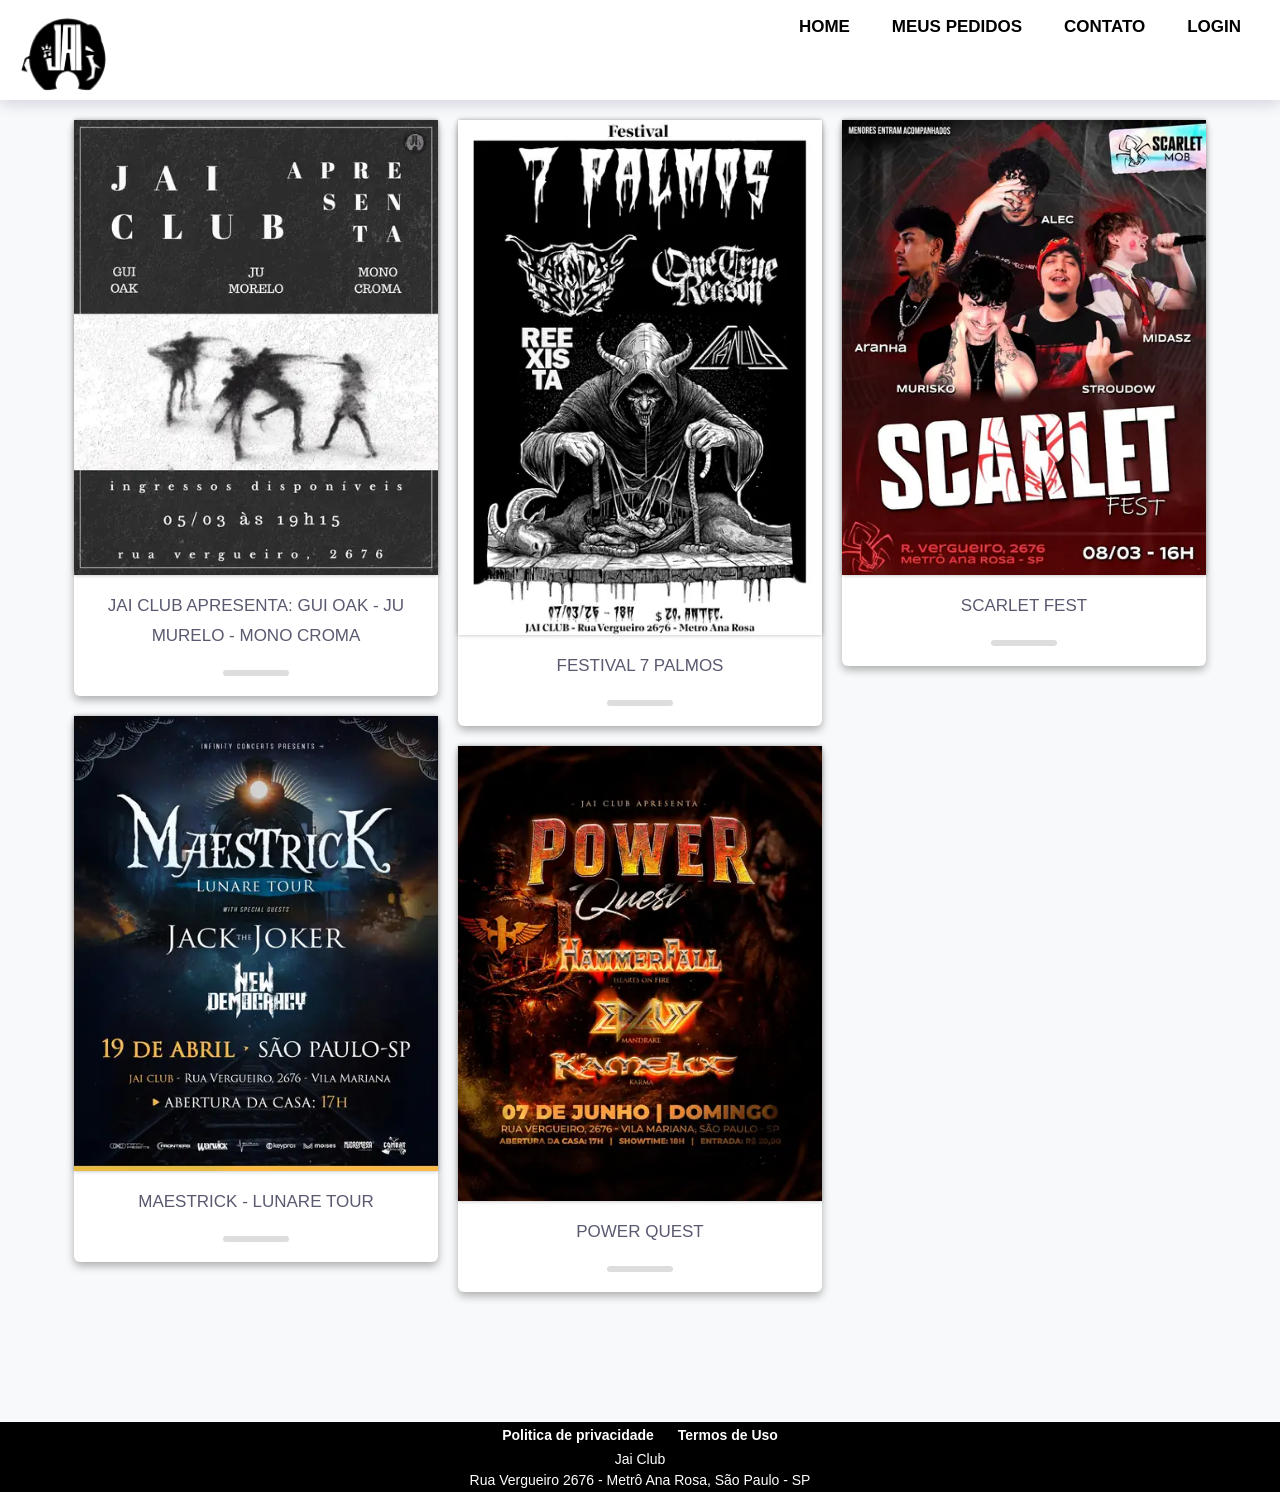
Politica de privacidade (578, 1435)
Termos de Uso (728, 1435)
